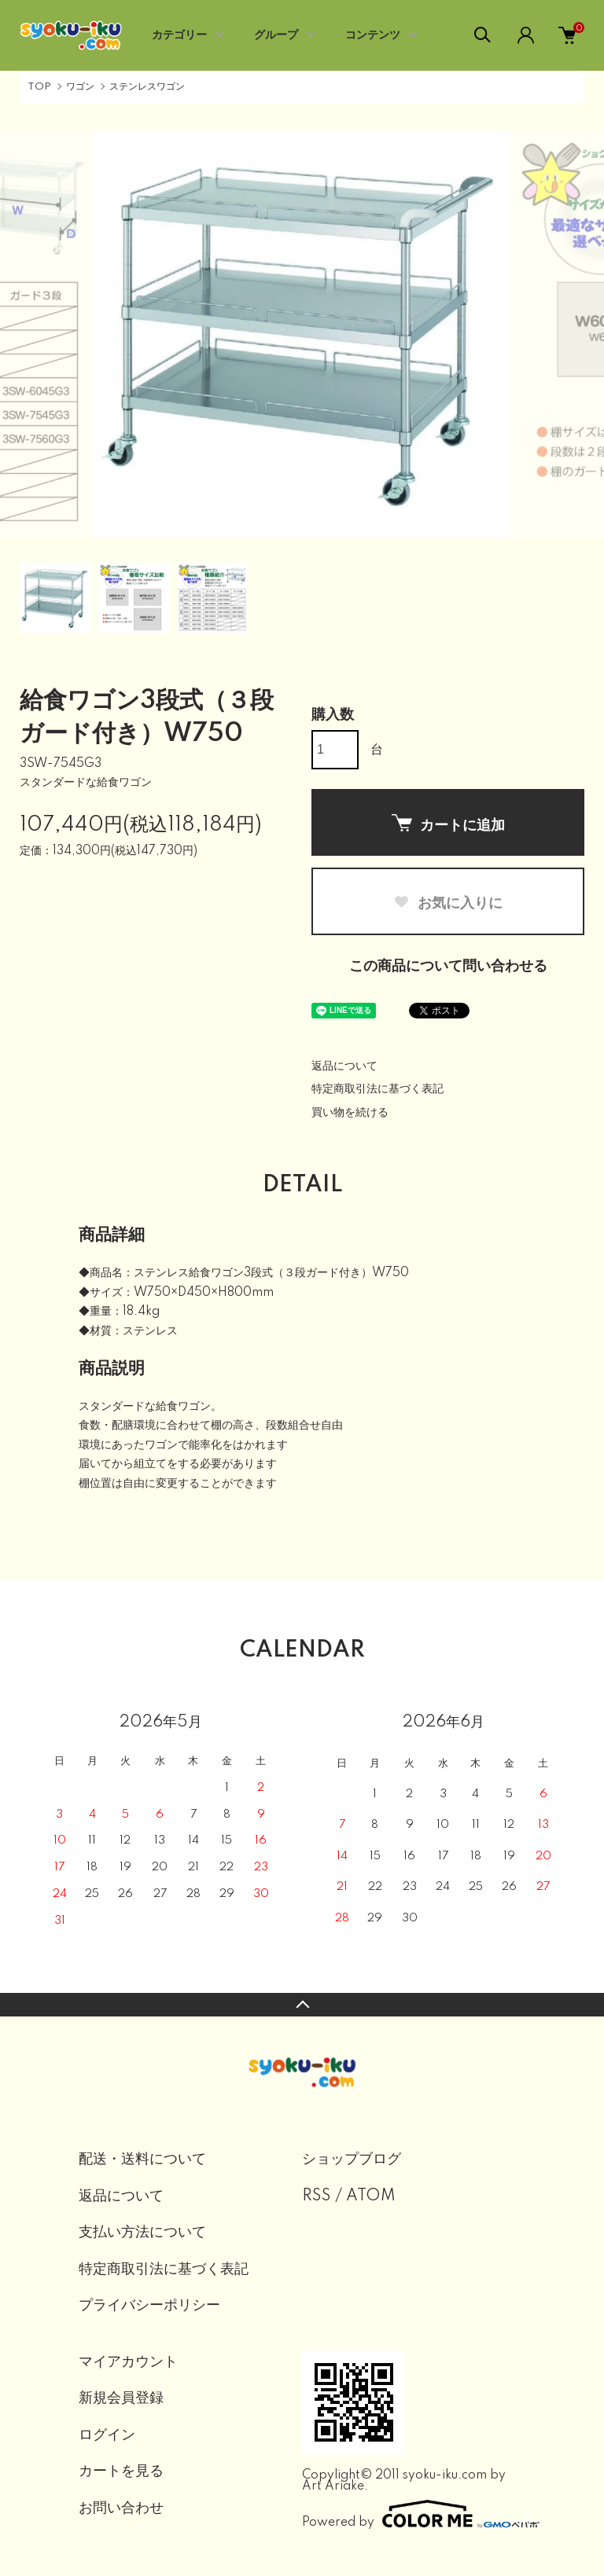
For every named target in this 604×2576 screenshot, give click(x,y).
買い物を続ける (350, 1112)
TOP (39, 87)
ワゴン (80, 87)
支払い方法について (142, 2232)
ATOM (371, 2196)
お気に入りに (448, 903)
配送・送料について (142, 2159)
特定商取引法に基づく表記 (377, 1089)
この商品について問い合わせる (448, 966)
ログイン (107, 2435)
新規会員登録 (121, 2398)
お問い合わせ (121, 2508)
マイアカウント (128, 2362)
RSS (316, 2196)
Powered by (413, 2514)
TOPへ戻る (302, 2004)
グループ (276, 35)
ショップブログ (351, 2159)
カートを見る (121, 2471)
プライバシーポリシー (149, 2306)
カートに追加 (448, 823)
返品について (344, 1066)
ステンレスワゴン (147, 87)
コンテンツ (372, 35)
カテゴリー (179, 35)
